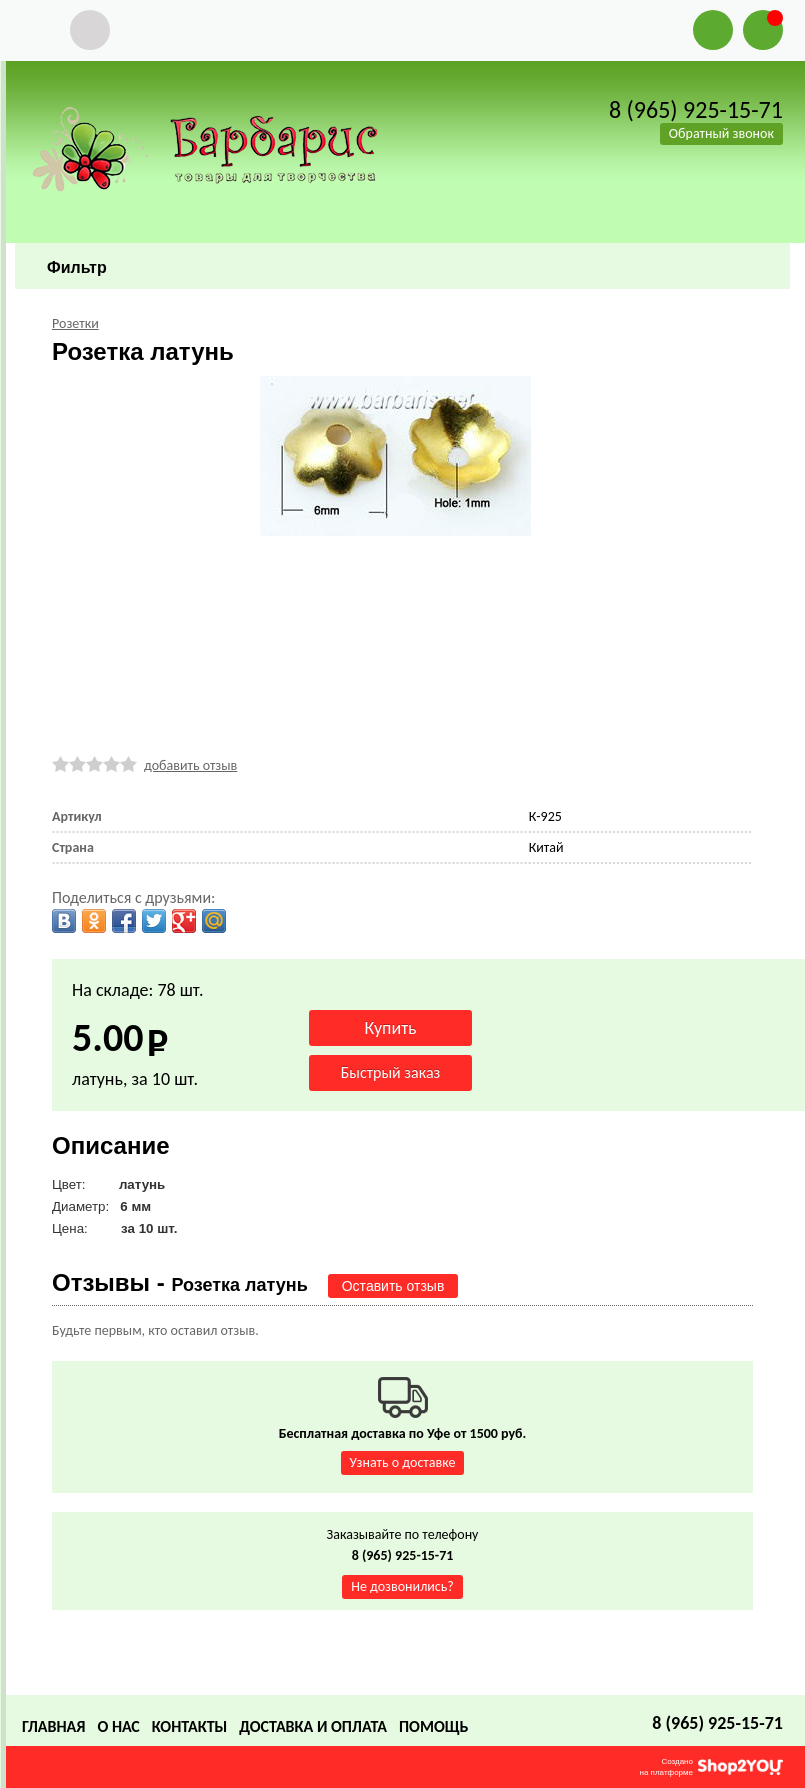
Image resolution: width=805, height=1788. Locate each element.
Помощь (433, 1726)
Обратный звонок (721, 133)
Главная (53, 1726)
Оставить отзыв (393, 1286)
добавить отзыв (190, 765)
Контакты (190, 1726)
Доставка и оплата (313, 1726)
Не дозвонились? (402, 1586)
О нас (118, 1726)
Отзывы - (180, 1282)
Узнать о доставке (403, 1462)
